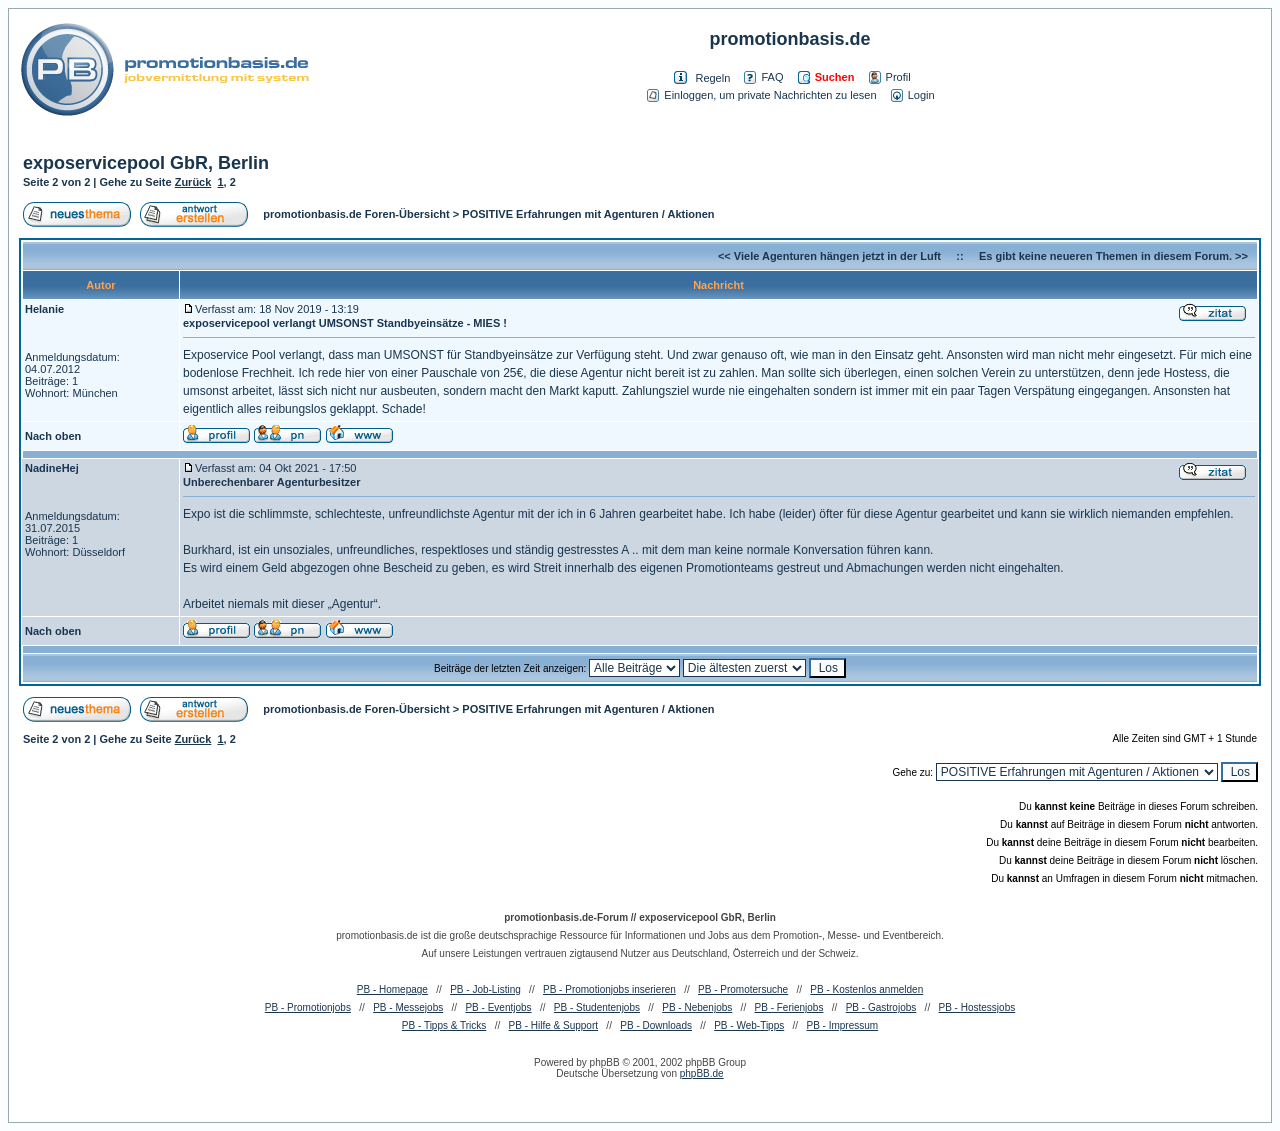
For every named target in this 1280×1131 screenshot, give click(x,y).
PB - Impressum (842, 1025)
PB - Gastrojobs (881, 1007)
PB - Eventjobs (498, 1007)
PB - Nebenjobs (697, 1007)
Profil (890, 77)
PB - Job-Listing (485, 989)
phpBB (605, 1062)
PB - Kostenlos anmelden (866, 989)
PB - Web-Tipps (749, 1025)
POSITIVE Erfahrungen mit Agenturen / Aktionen (588, 214)
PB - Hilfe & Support (553, 1025)
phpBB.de (702, 1073)
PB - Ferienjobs (789, 1007)
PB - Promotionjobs (308, 1007)
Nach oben (53, 436)
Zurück (193, 182)
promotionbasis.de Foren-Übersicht (356, 214)
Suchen (826, 77)
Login (913, 95)
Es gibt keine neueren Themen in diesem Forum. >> (1113, 256)
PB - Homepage (392, 989)
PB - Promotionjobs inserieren (609, 989)
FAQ (763, 77)
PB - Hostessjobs (977, 1007)
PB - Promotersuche (743, 989)
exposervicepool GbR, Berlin (146, 163)
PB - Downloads (656, 1025)
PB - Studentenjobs (597, 1007)
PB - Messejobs (408, 1007)
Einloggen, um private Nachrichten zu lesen (761, 95)
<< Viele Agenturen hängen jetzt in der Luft (829, 256)
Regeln (712, 78)
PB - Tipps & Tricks (444, 1025)
